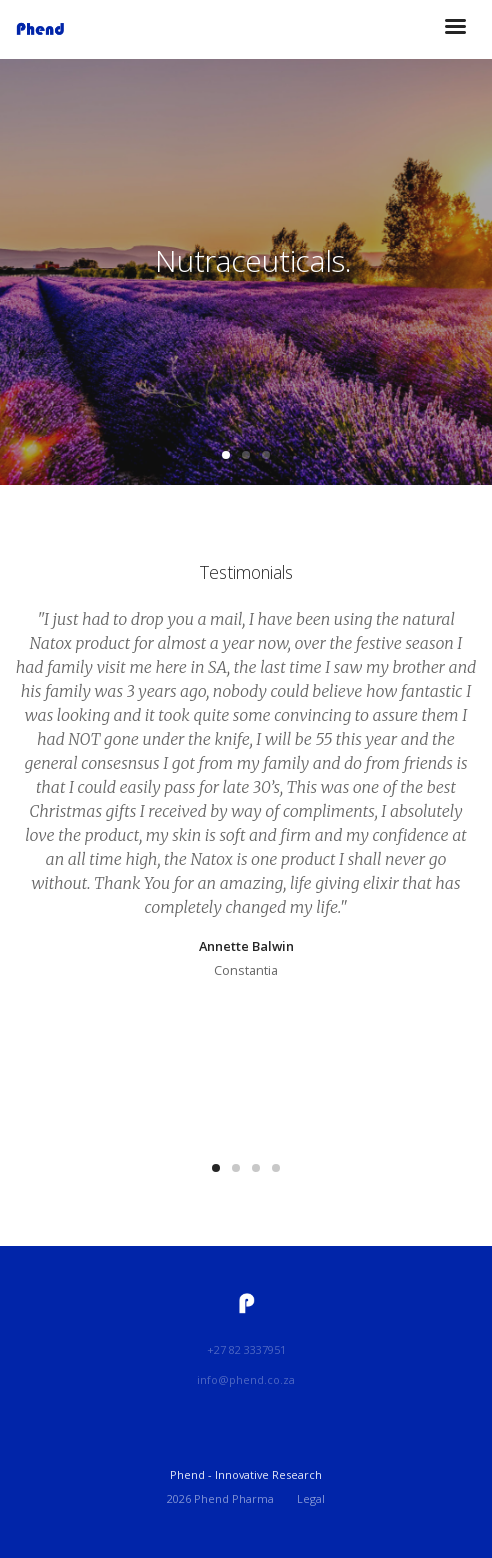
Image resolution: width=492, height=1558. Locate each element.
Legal (311, 1498)
